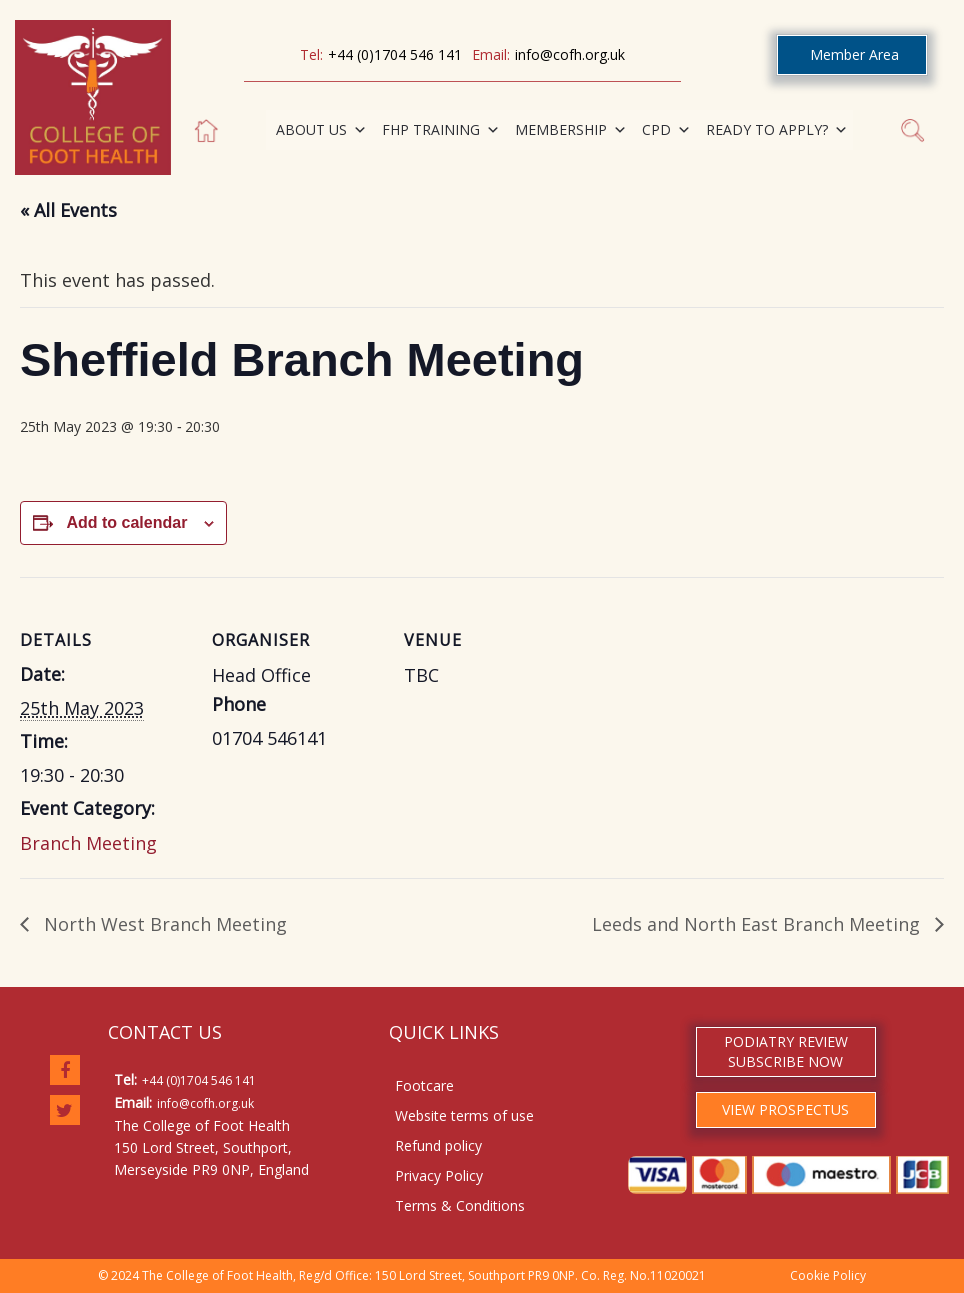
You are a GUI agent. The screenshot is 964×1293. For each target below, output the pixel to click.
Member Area (854, 54)
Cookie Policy (828, 1275)
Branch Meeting (88, 843)
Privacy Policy (439, 1175)
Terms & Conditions (460, 1205)
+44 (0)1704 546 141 (395, 54)
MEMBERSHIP (571, 130)
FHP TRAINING (441, 130)
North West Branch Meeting (163, 924)
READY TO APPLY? (777, 130)
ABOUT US (321, 130)
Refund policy (438, 1145)
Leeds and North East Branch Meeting (758, 924)
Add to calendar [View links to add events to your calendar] (126, 522)
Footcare (424, 1085)
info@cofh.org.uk (570, 54)
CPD (666, 130)
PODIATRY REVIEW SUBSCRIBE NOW (786, 1051)
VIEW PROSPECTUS (785, 1109)
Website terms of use (464, 1115)
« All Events (68, 210)
